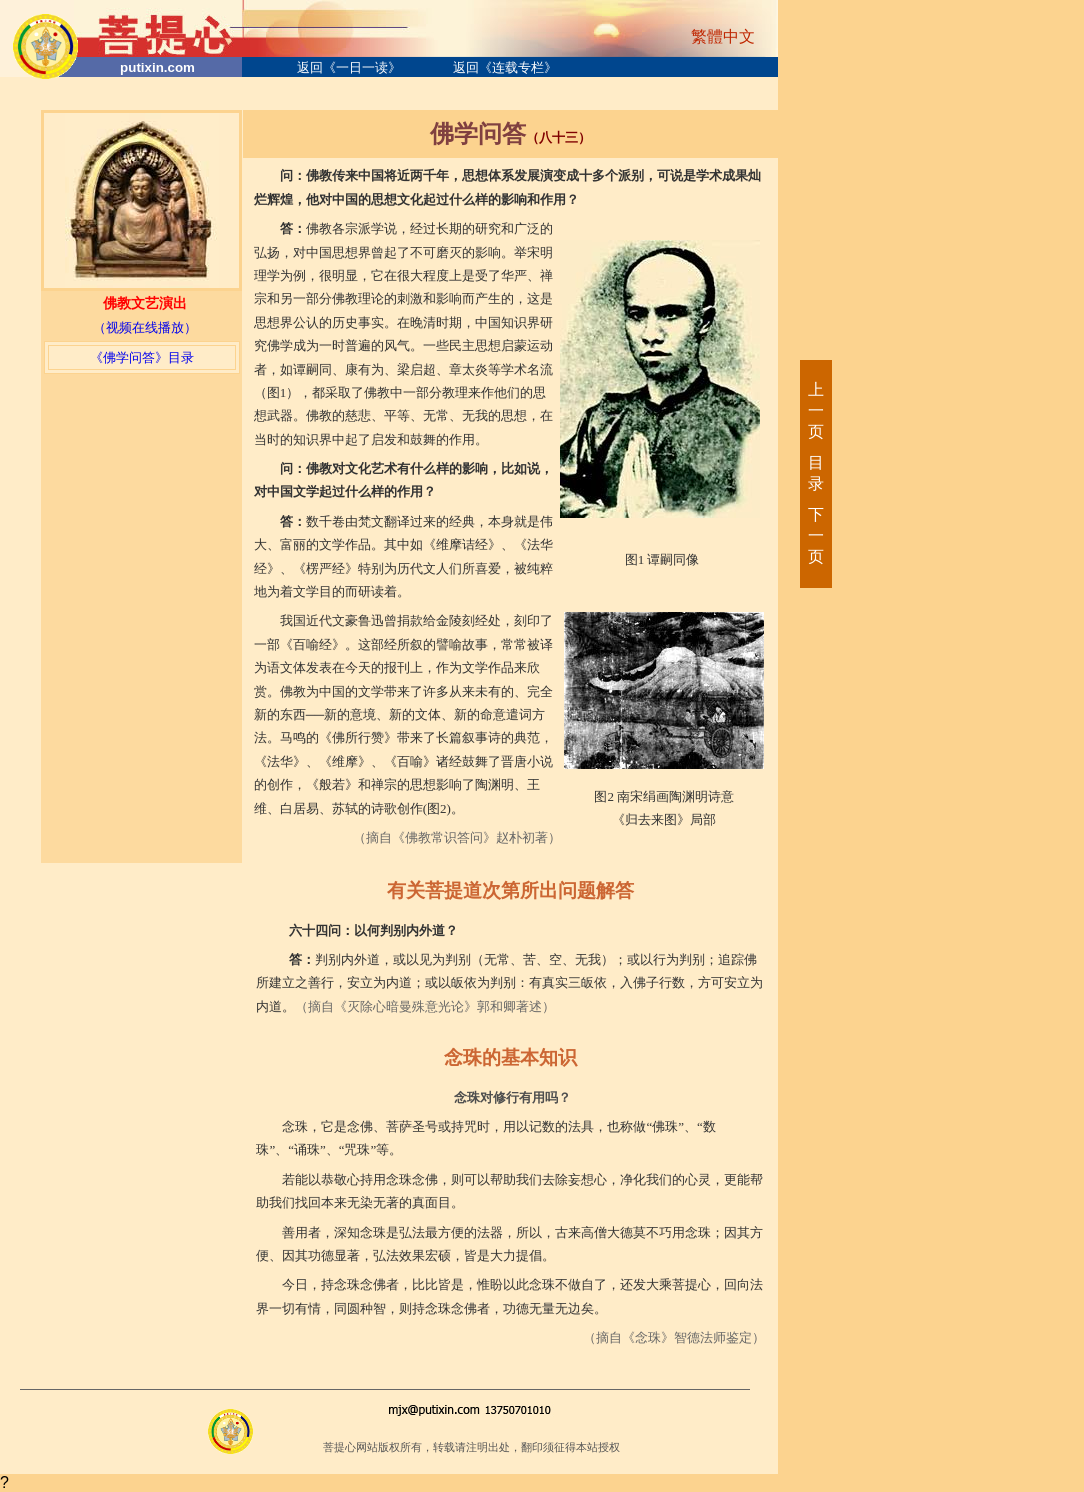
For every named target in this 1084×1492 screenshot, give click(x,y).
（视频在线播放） (145, 327)
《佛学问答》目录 (142, 357)
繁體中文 (723, 36)
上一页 (815, 410)
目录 (815, 473)
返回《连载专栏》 (505, 67)
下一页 (815, 535)
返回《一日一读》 (349, 67)
